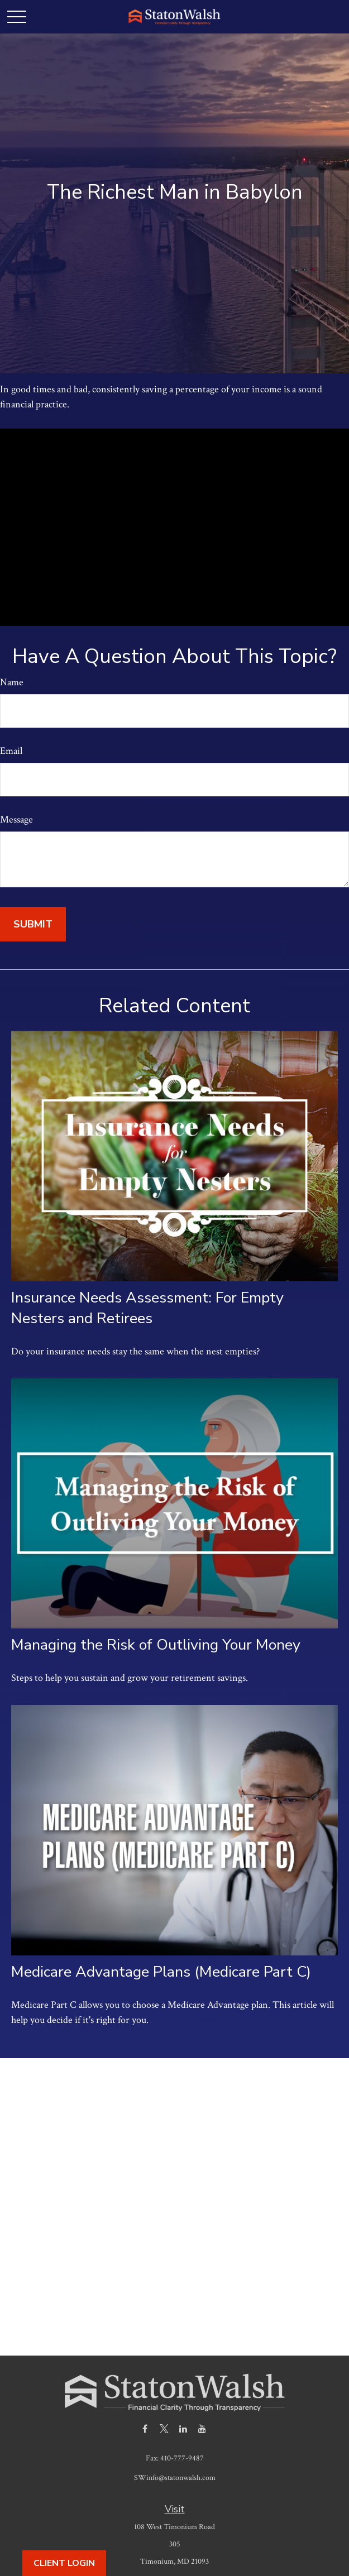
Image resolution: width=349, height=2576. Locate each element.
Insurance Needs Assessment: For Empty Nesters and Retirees (147, 1308)
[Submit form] (33, 924)
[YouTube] (201, 2428)
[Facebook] (144, 2428)
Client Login (64, 2563)
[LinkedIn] (182, 2428)
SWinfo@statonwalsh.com (175, 2478)
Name (11, 682)
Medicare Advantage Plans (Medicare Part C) (161, 1972)
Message (16, 819)
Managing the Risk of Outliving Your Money (155, 1645)
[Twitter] (163, 2428)
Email (11, 750)
